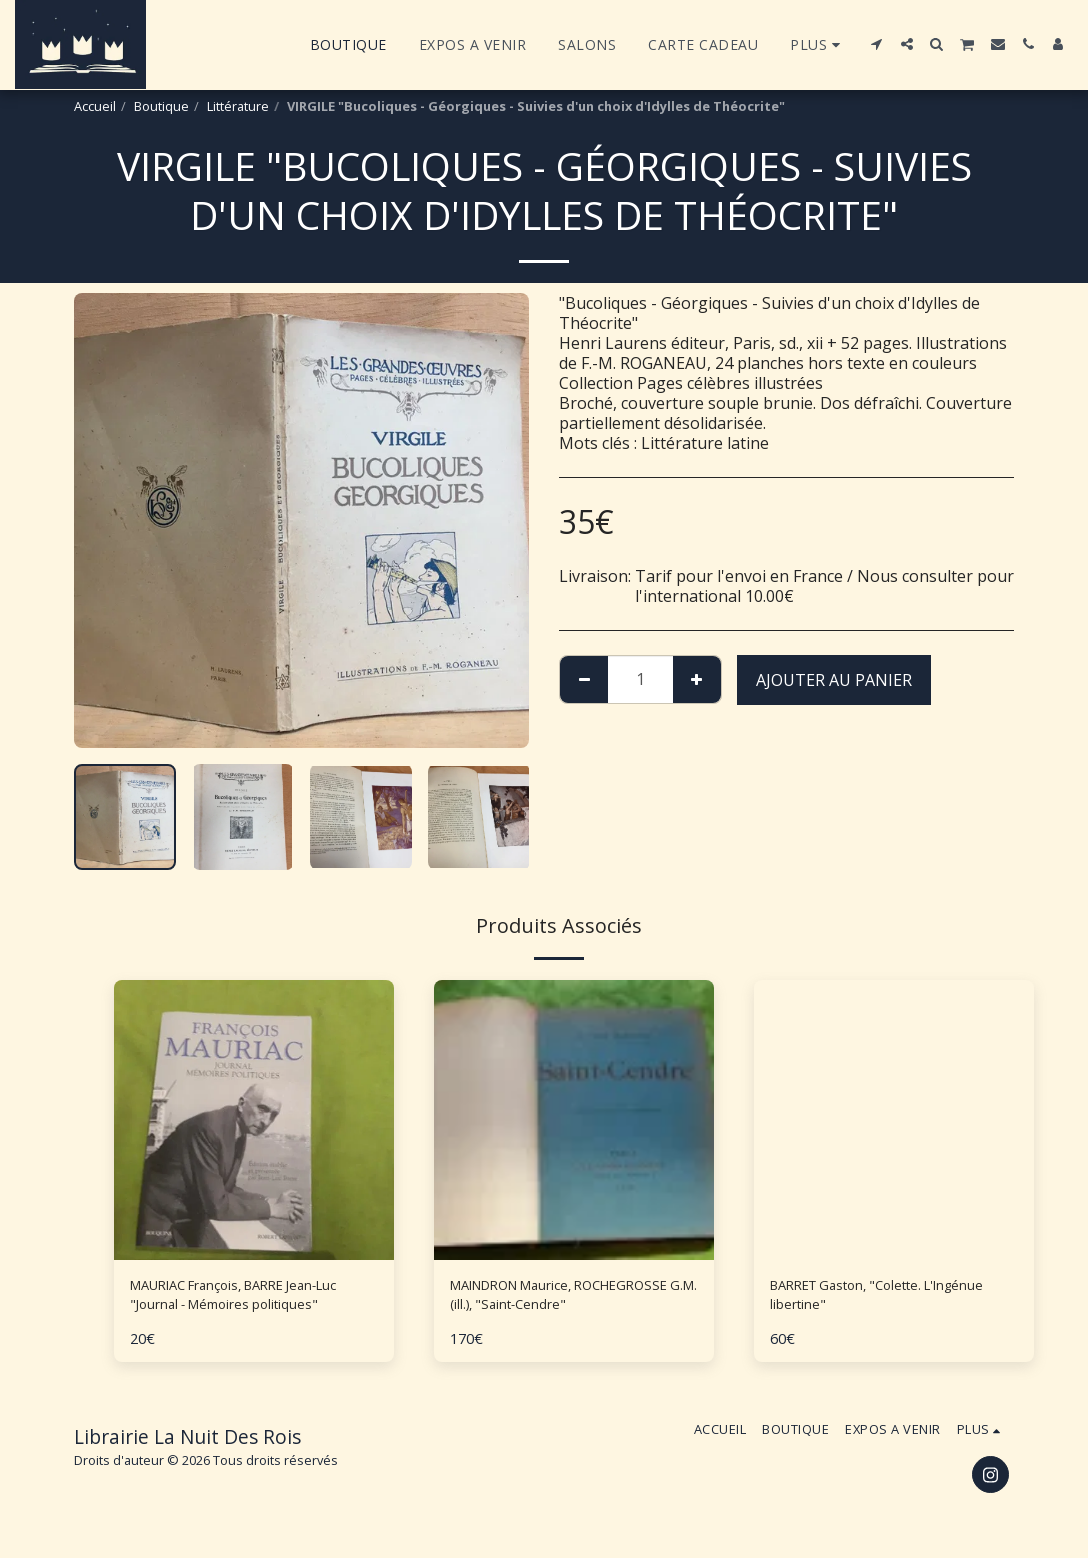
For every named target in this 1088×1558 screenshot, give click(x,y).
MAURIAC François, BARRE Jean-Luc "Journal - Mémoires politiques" (250, 1300)
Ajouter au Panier (834, 680)
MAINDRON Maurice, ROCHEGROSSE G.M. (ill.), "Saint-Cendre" (568, 1300)
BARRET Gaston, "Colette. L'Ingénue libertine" (865, 1300)
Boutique (161, 106)
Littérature (238, 106)
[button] (877, 44)
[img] (254, 1120)
